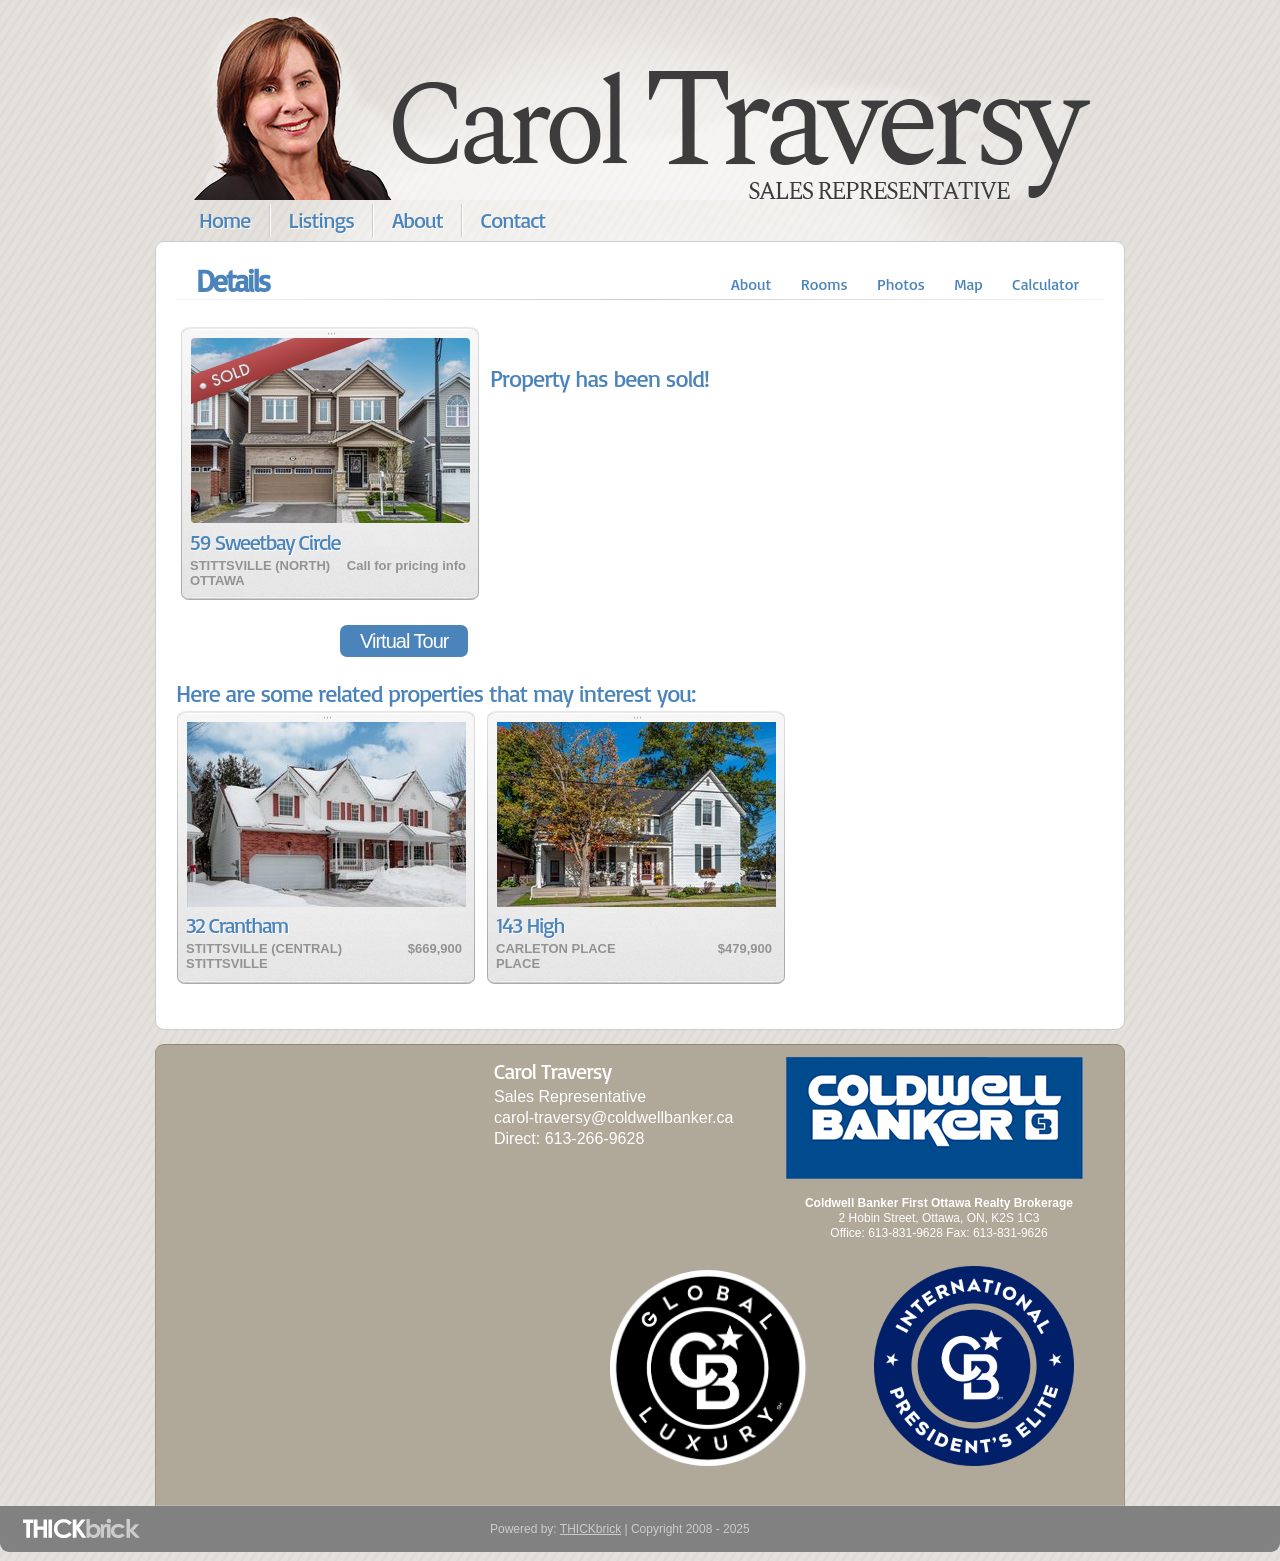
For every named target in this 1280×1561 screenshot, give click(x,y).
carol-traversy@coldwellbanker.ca (613, 1117)
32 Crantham (237, 924)
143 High (530, 924)
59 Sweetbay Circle (265, 541)
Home (225, 219)
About (417, 219)
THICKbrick (590, 1529)
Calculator (1045, 284)
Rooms (824, 284)
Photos (901, 284)
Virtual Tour (404, 641)
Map (968, 284)
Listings (322, 219)
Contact (513, 219)
